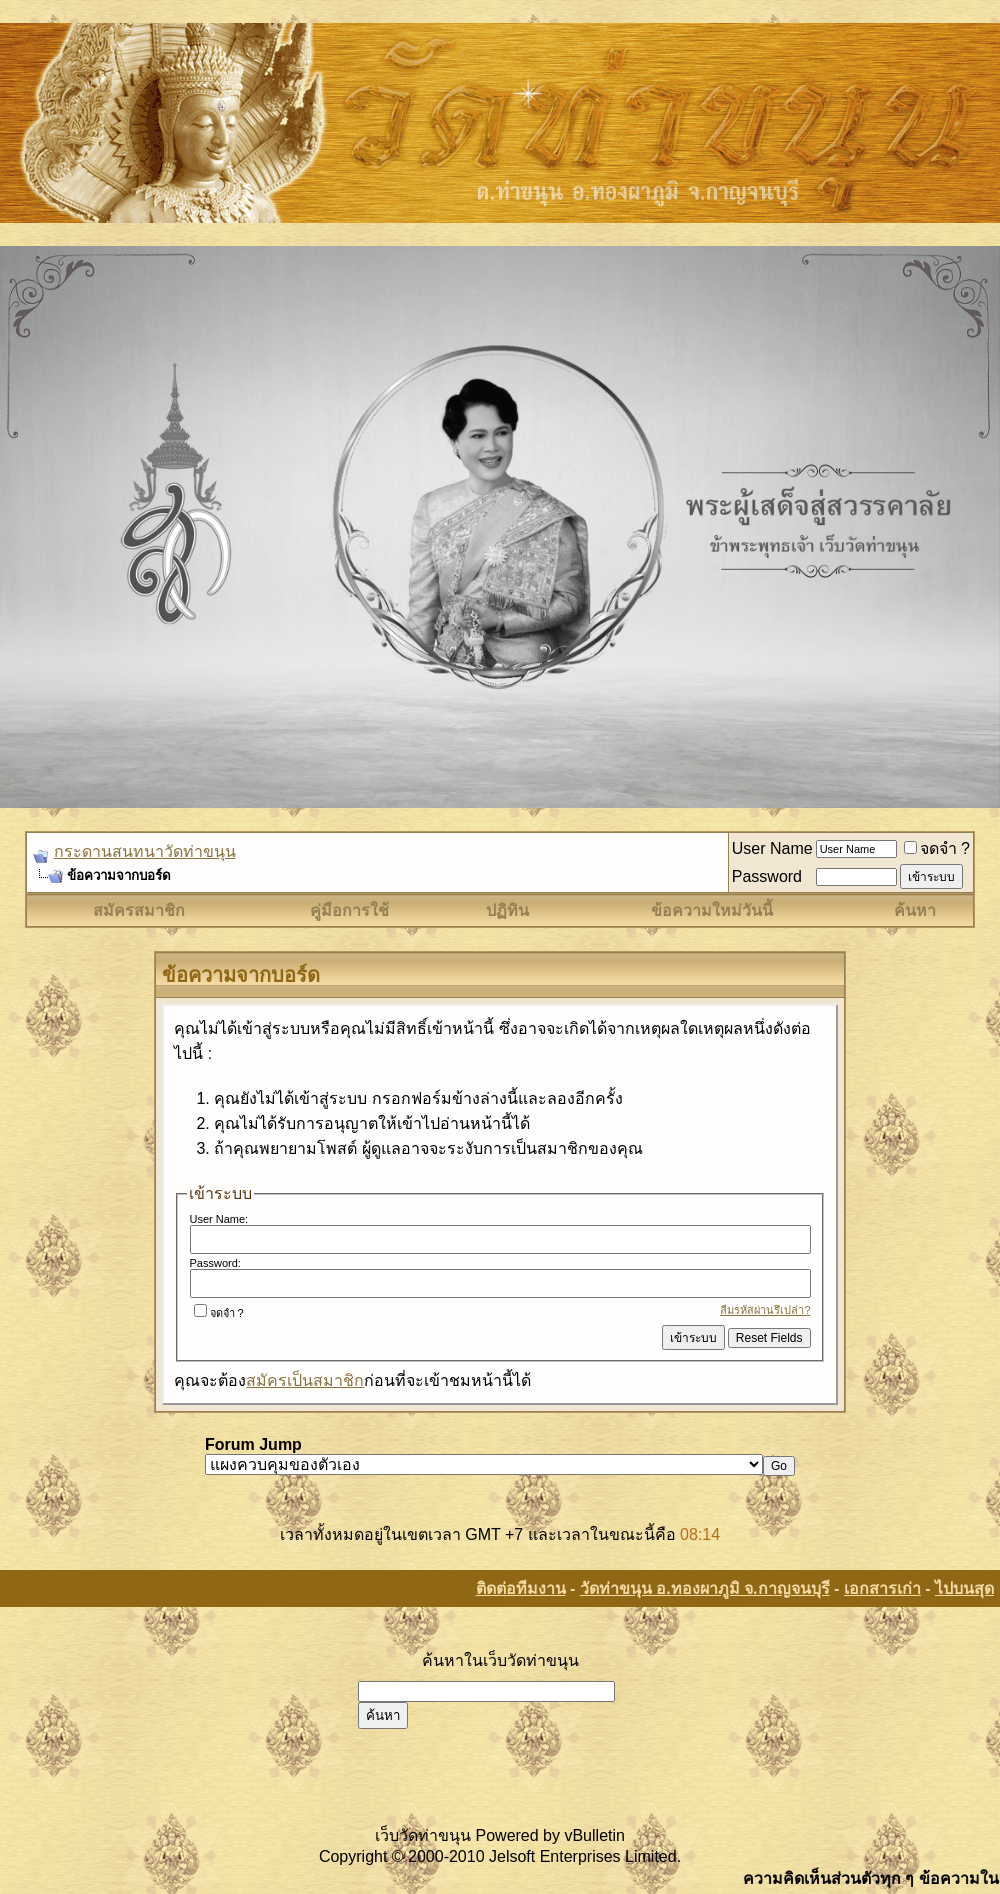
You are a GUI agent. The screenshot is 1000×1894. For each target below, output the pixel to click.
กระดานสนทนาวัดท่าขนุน (145, 851)
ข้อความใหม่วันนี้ (712, 910)
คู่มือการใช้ (349, 910)
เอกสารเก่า (882, 1588)
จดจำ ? (937, 848)
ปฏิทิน (507, 910)
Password (767, 876)
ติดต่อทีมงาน (521, 1588)
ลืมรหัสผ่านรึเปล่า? (765, 1310)
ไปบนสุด (964, 1588)
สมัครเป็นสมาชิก (305, 1380)
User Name (772, 848)
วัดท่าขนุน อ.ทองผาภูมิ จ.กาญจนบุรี (705, 1588)
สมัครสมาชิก (139, 910)
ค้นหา (915, 910)
